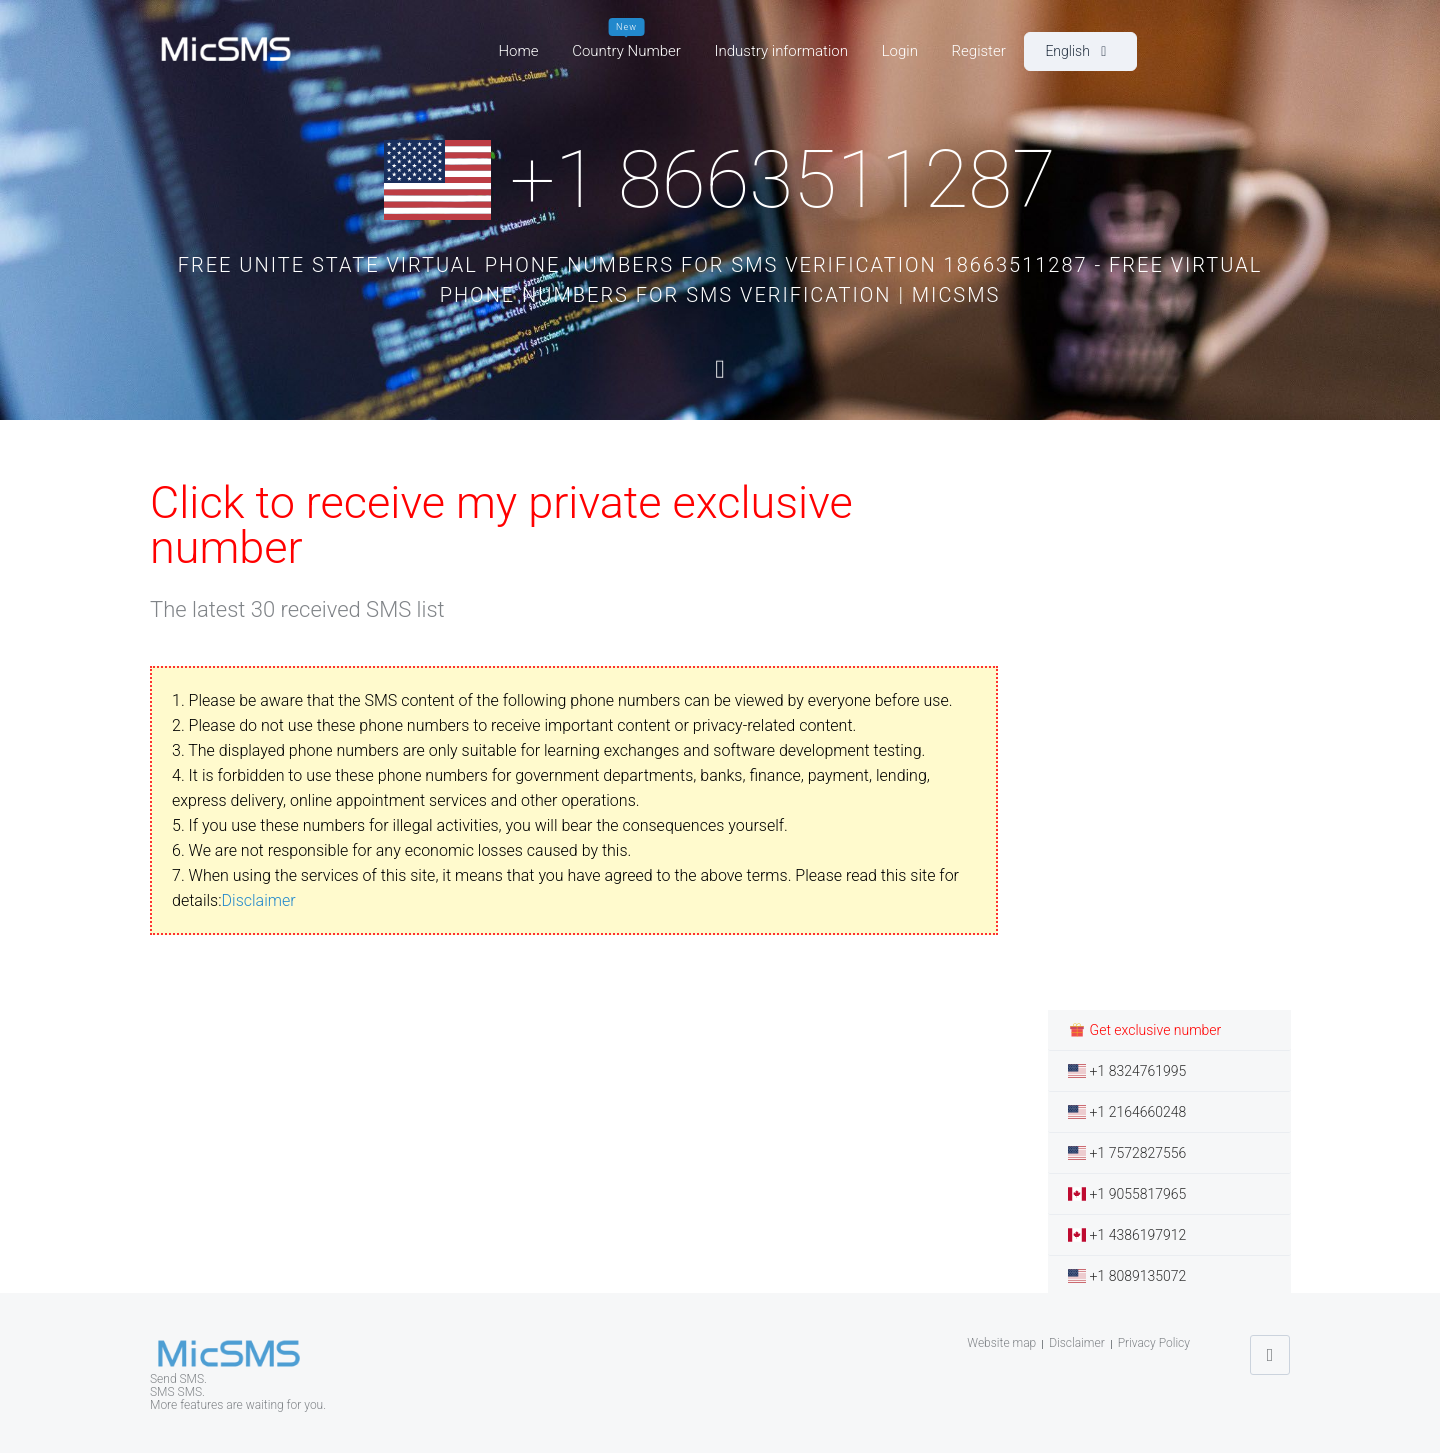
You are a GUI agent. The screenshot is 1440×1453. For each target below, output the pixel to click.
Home (518, 51)
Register (979, 51)
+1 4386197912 (1127, 1235)
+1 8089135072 (1127, 1276)
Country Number (626, 47)
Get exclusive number (1145, 1030)
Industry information (781, 51)
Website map (1001, 1343)
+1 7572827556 (1127, 1153)
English (1075, 51)
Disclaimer (259, 900)
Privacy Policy (1154, 1343)
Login (900, 51)
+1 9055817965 (1127, 1194)
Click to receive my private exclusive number (501, 525)
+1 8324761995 (1127, 1071)
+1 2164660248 (1127, 1112)
